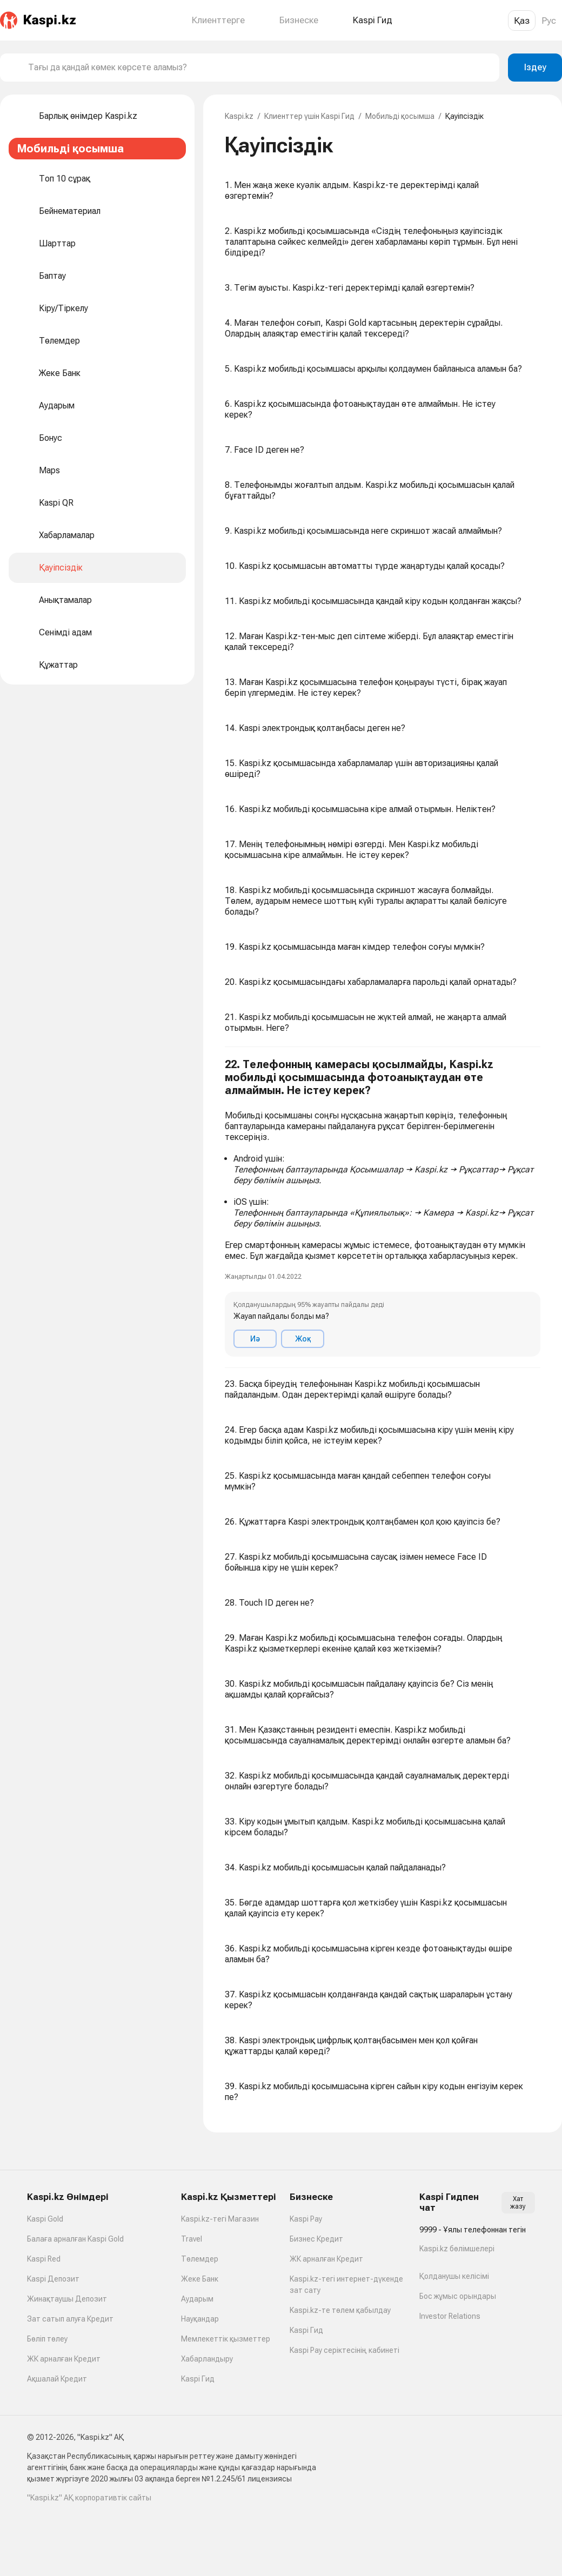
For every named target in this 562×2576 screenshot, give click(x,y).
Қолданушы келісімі (454, 2276)
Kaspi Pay (306, 2219)
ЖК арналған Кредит (64, 2358)
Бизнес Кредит (316, 2239)
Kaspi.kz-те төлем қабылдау (340, 2310)
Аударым (197, 2299)
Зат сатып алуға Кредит (70, 2319)
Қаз (522, 20)
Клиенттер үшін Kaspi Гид (309, 116)
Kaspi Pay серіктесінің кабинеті (344, 2350)
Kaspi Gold (45, 2219)
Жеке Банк (199, 2279)
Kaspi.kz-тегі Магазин (220, 2219)
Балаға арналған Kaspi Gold (75, 2239)
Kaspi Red (44, 2259)
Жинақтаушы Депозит (67, 2299)
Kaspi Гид (198, 2378)
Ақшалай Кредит (57, 2378)
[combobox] (259, 67)
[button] (382, 1207)
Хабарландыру (207, 2358)
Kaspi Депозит (53, 2279)
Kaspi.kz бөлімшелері (456, 2248)
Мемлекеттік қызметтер (225, 2339)
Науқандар (200, 2319)
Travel (191, 2239)
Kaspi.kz (239, 116)
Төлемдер (199, 2259)
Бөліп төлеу (47, 2339)
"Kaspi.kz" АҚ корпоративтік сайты (89, 2497)
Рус (548, 20)
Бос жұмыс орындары (457, 2296)
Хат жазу (518, 2202)
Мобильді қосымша (399, 116)
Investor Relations (449, 2316)
